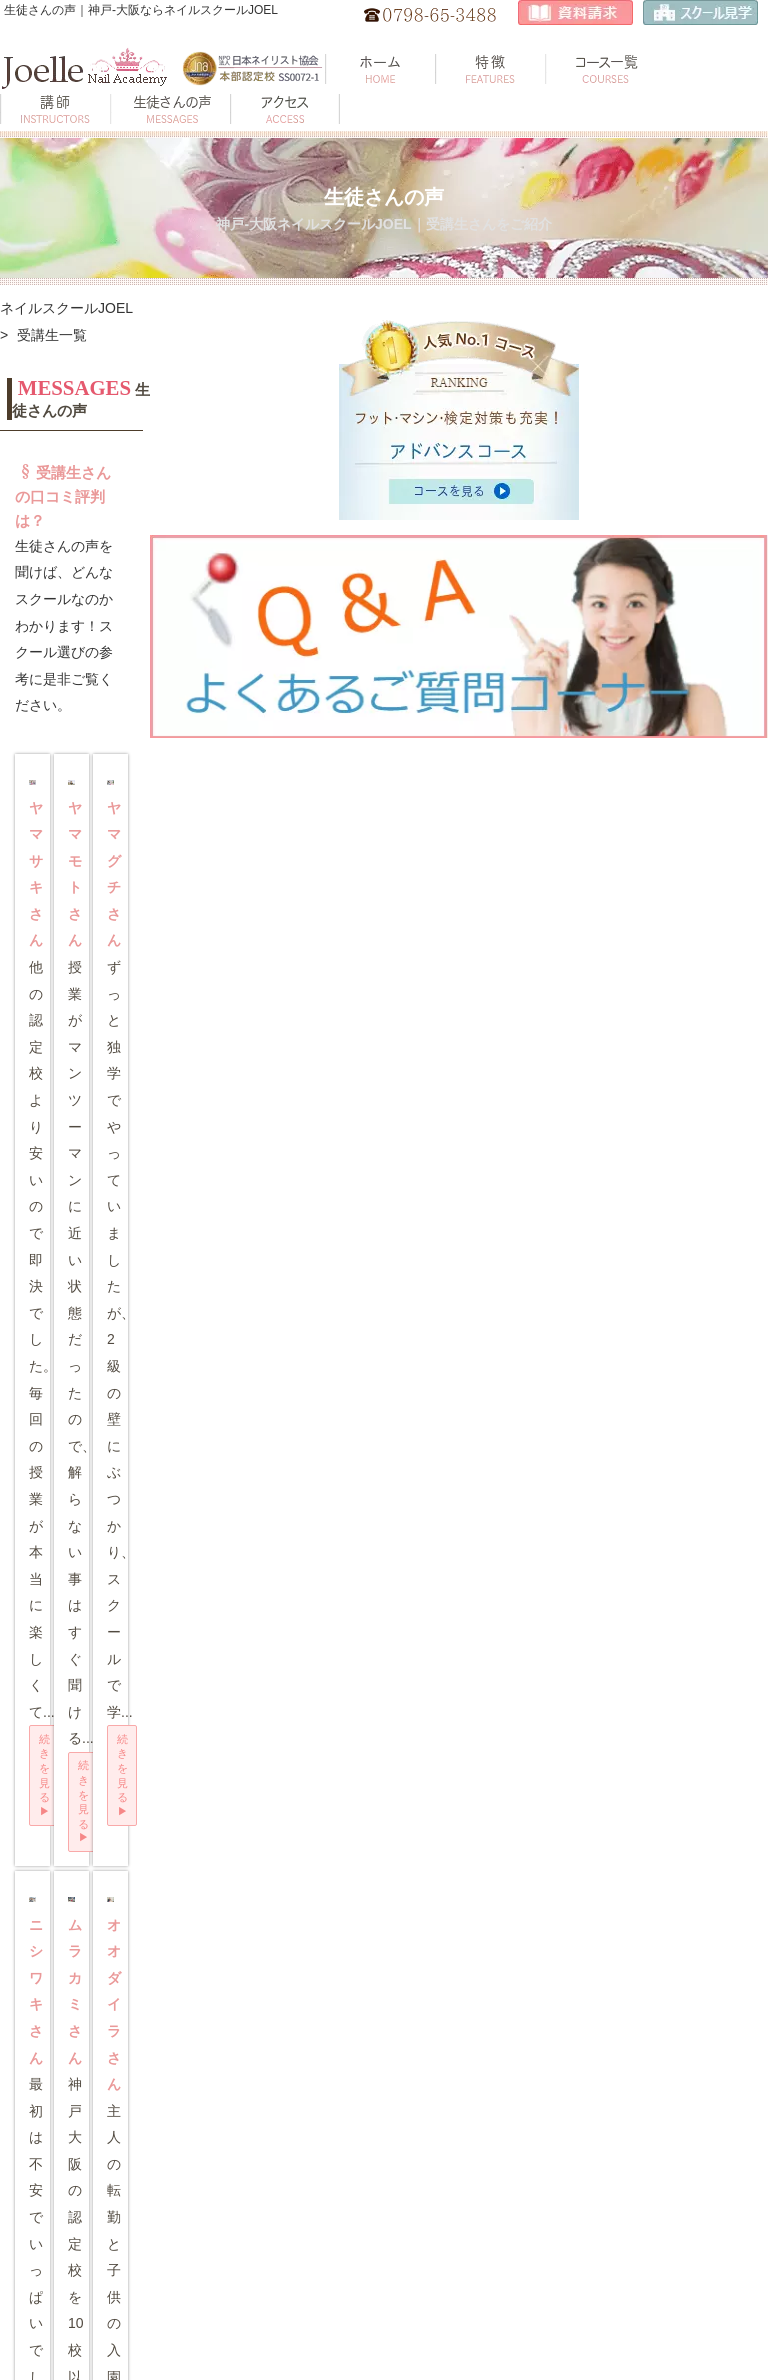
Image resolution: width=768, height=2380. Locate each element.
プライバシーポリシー (273, 2261)
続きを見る (101, 784)
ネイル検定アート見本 (273, 2210)
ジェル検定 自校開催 (460, 2048)
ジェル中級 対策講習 (460, 2099)
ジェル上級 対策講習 (460, 2150)
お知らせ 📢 (252, 2124)
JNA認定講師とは (652, 2263)
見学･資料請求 (258, 2084)
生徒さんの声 (63, 2205)
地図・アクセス (261, 2043)
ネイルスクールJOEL (66, 308)
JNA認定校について (658, 2223)
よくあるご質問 (69, 2245)
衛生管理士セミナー (274, 2165)
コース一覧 (56, 2124)
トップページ (63, 2043)
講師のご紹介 (63, 2165)
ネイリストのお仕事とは (657, 2086)
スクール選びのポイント (657, 2177)
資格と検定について (658, 2132)
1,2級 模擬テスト (458, 2196)
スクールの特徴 (69, 2084)
